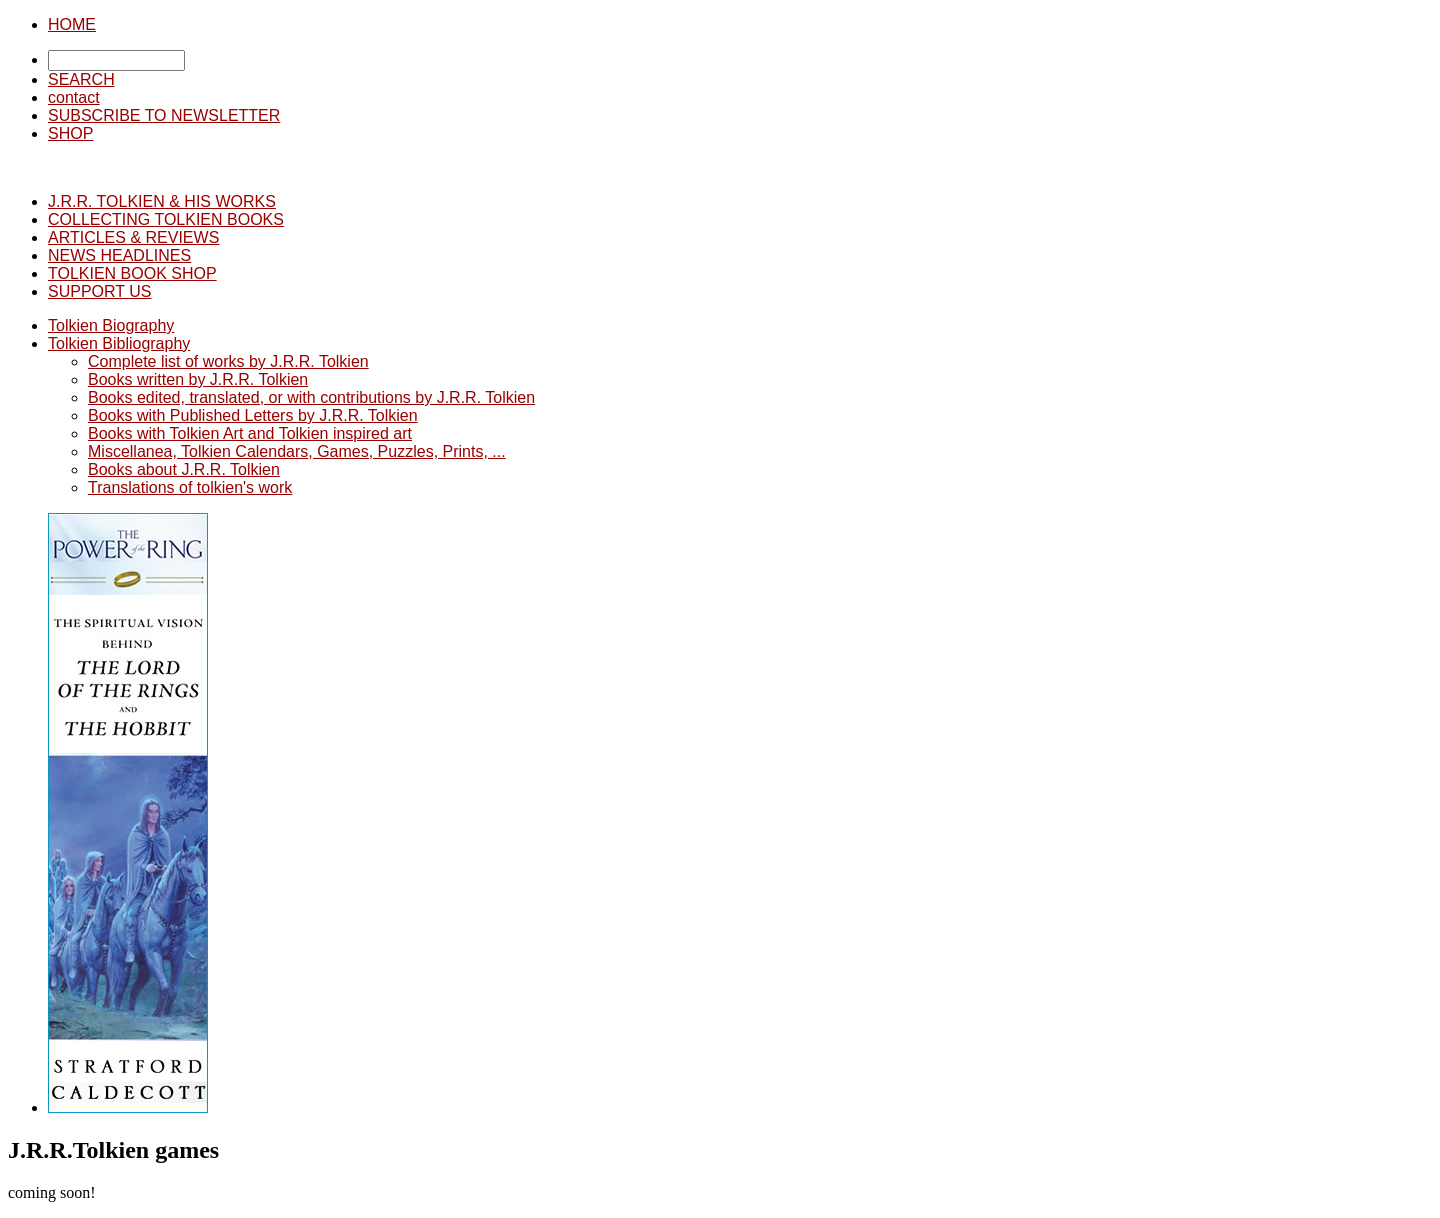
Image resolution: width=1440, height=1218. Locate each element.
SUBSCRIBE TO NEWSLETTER (164, 115)
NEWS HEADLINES (119, 255)
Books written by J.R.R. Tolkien (198, 379)
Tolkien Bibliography (119, 343)
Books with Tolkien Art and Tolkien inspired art (250, 433)
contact (74, 97)
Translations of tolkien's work (190, 487)
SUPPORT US (99, 291)
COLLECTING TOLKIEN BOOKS (166, 219)
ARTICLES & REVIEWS (133, 237)
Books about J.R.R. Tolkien (184, 469)
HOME (72, 24)
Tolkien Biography (111, 325)
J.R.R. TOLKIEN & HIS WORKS (162, 201)
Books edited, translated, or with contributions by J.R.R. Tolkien (311, 397)
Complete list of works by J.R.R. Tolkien (228, 361)
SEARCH (81, 79)
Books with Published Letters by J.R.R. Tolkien (253, 415)
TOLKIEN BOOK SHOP (132, 273)
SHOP (70, 133)
